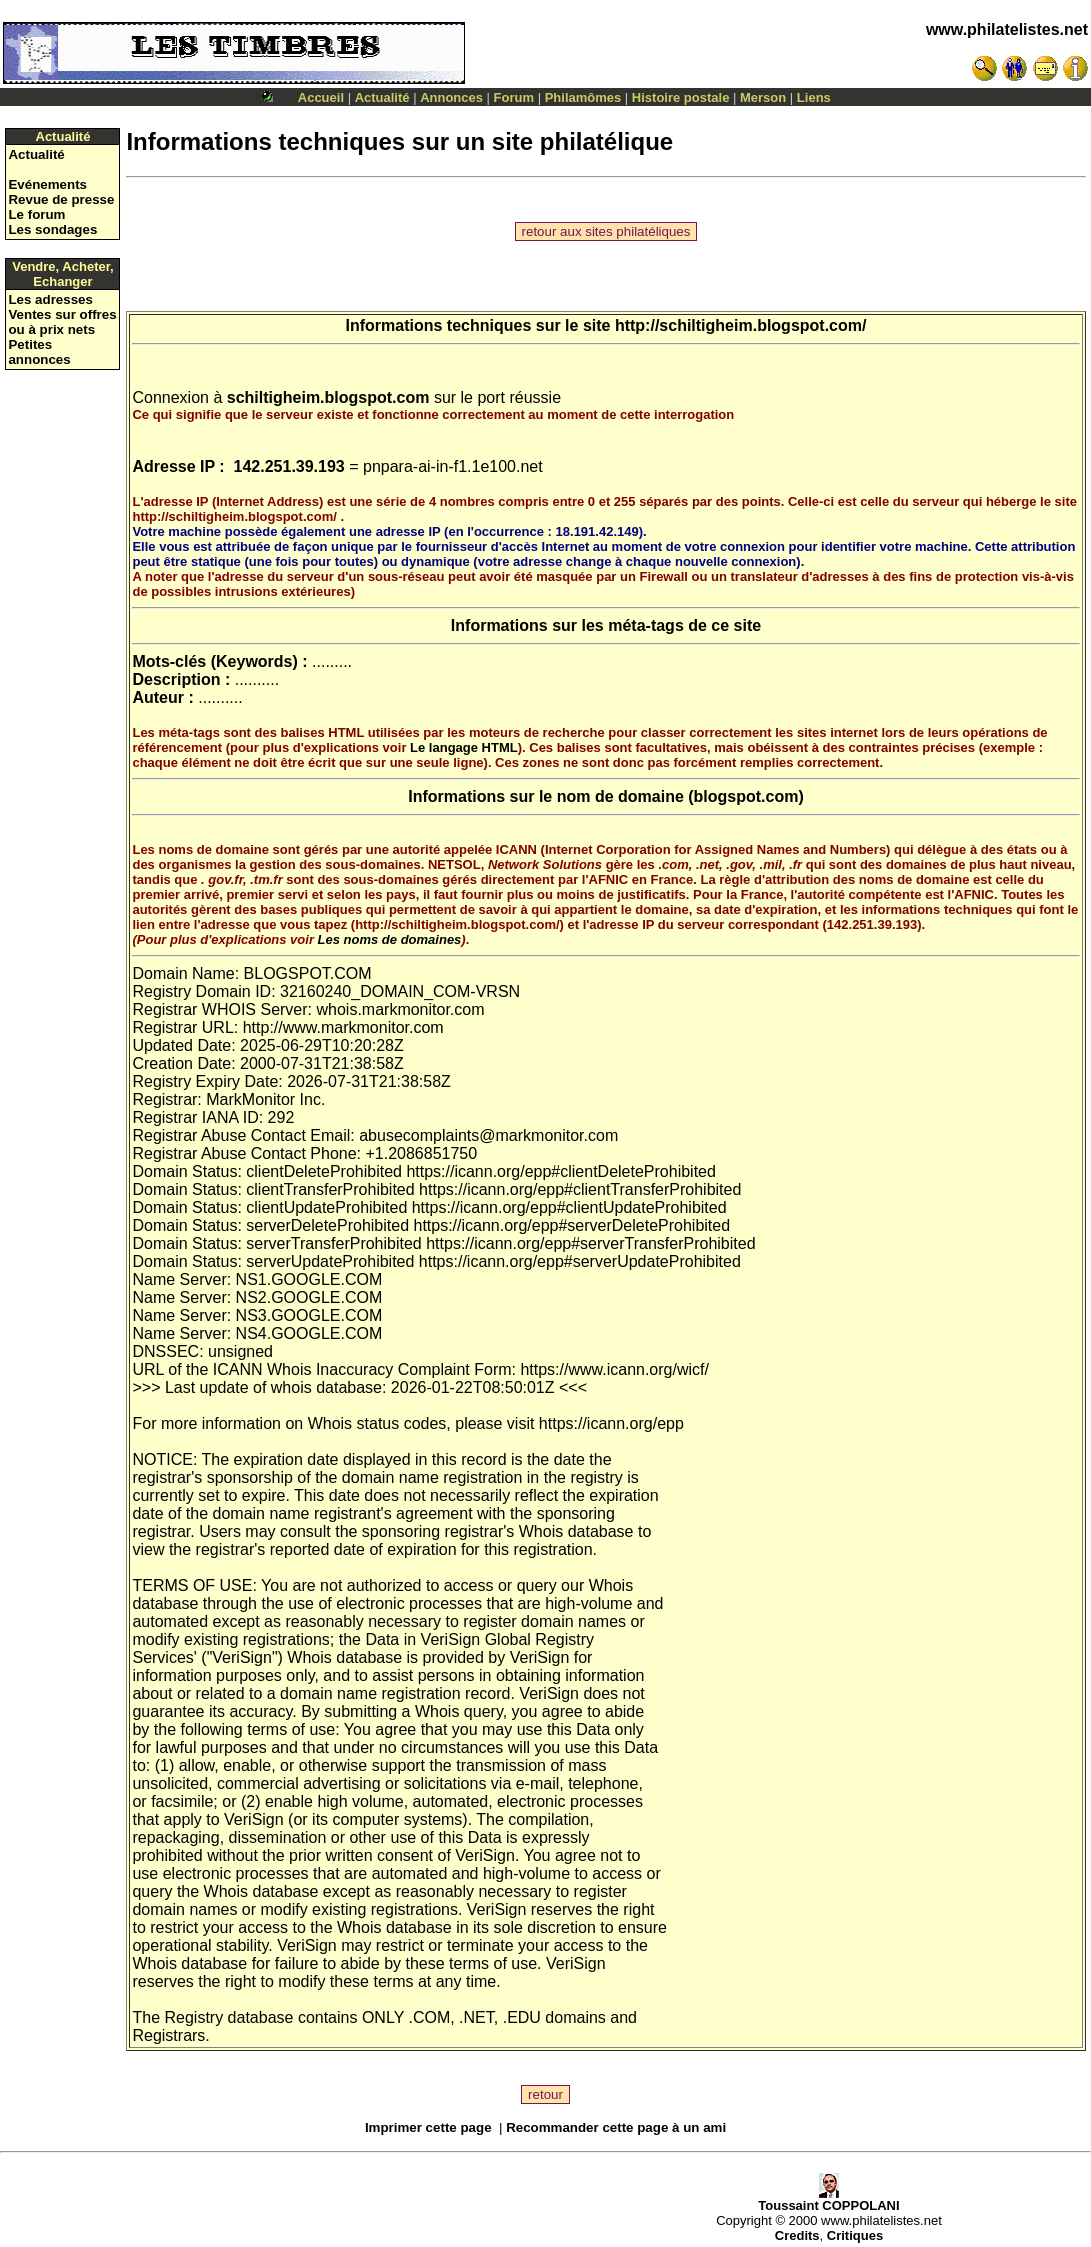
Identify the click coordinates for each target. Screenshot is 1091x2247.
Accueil (321, 97)
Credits (797, 2235)
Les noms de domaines (390, 939)
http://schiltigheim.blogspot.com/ (741, 325)
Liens (814, 97)
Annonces (451, 97)
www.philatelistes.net (1007, 29)
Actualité (382, 97)
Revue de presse (61, 199)
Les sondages (52, 229)
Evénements (47, 184)
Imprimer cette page (428, 2127)
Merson (763, 97)
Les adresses (50, 299)
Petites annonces (39, 352)
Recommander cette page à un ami (616, 2127)
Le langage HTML (464, 747)
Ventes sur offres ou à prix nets (62, 322)
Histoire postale (681, 97)
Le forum (36, 214)
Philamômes (583, 97)
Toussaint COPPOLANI (828, 2199)
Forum (514, 97)
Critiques (855, 2235)
